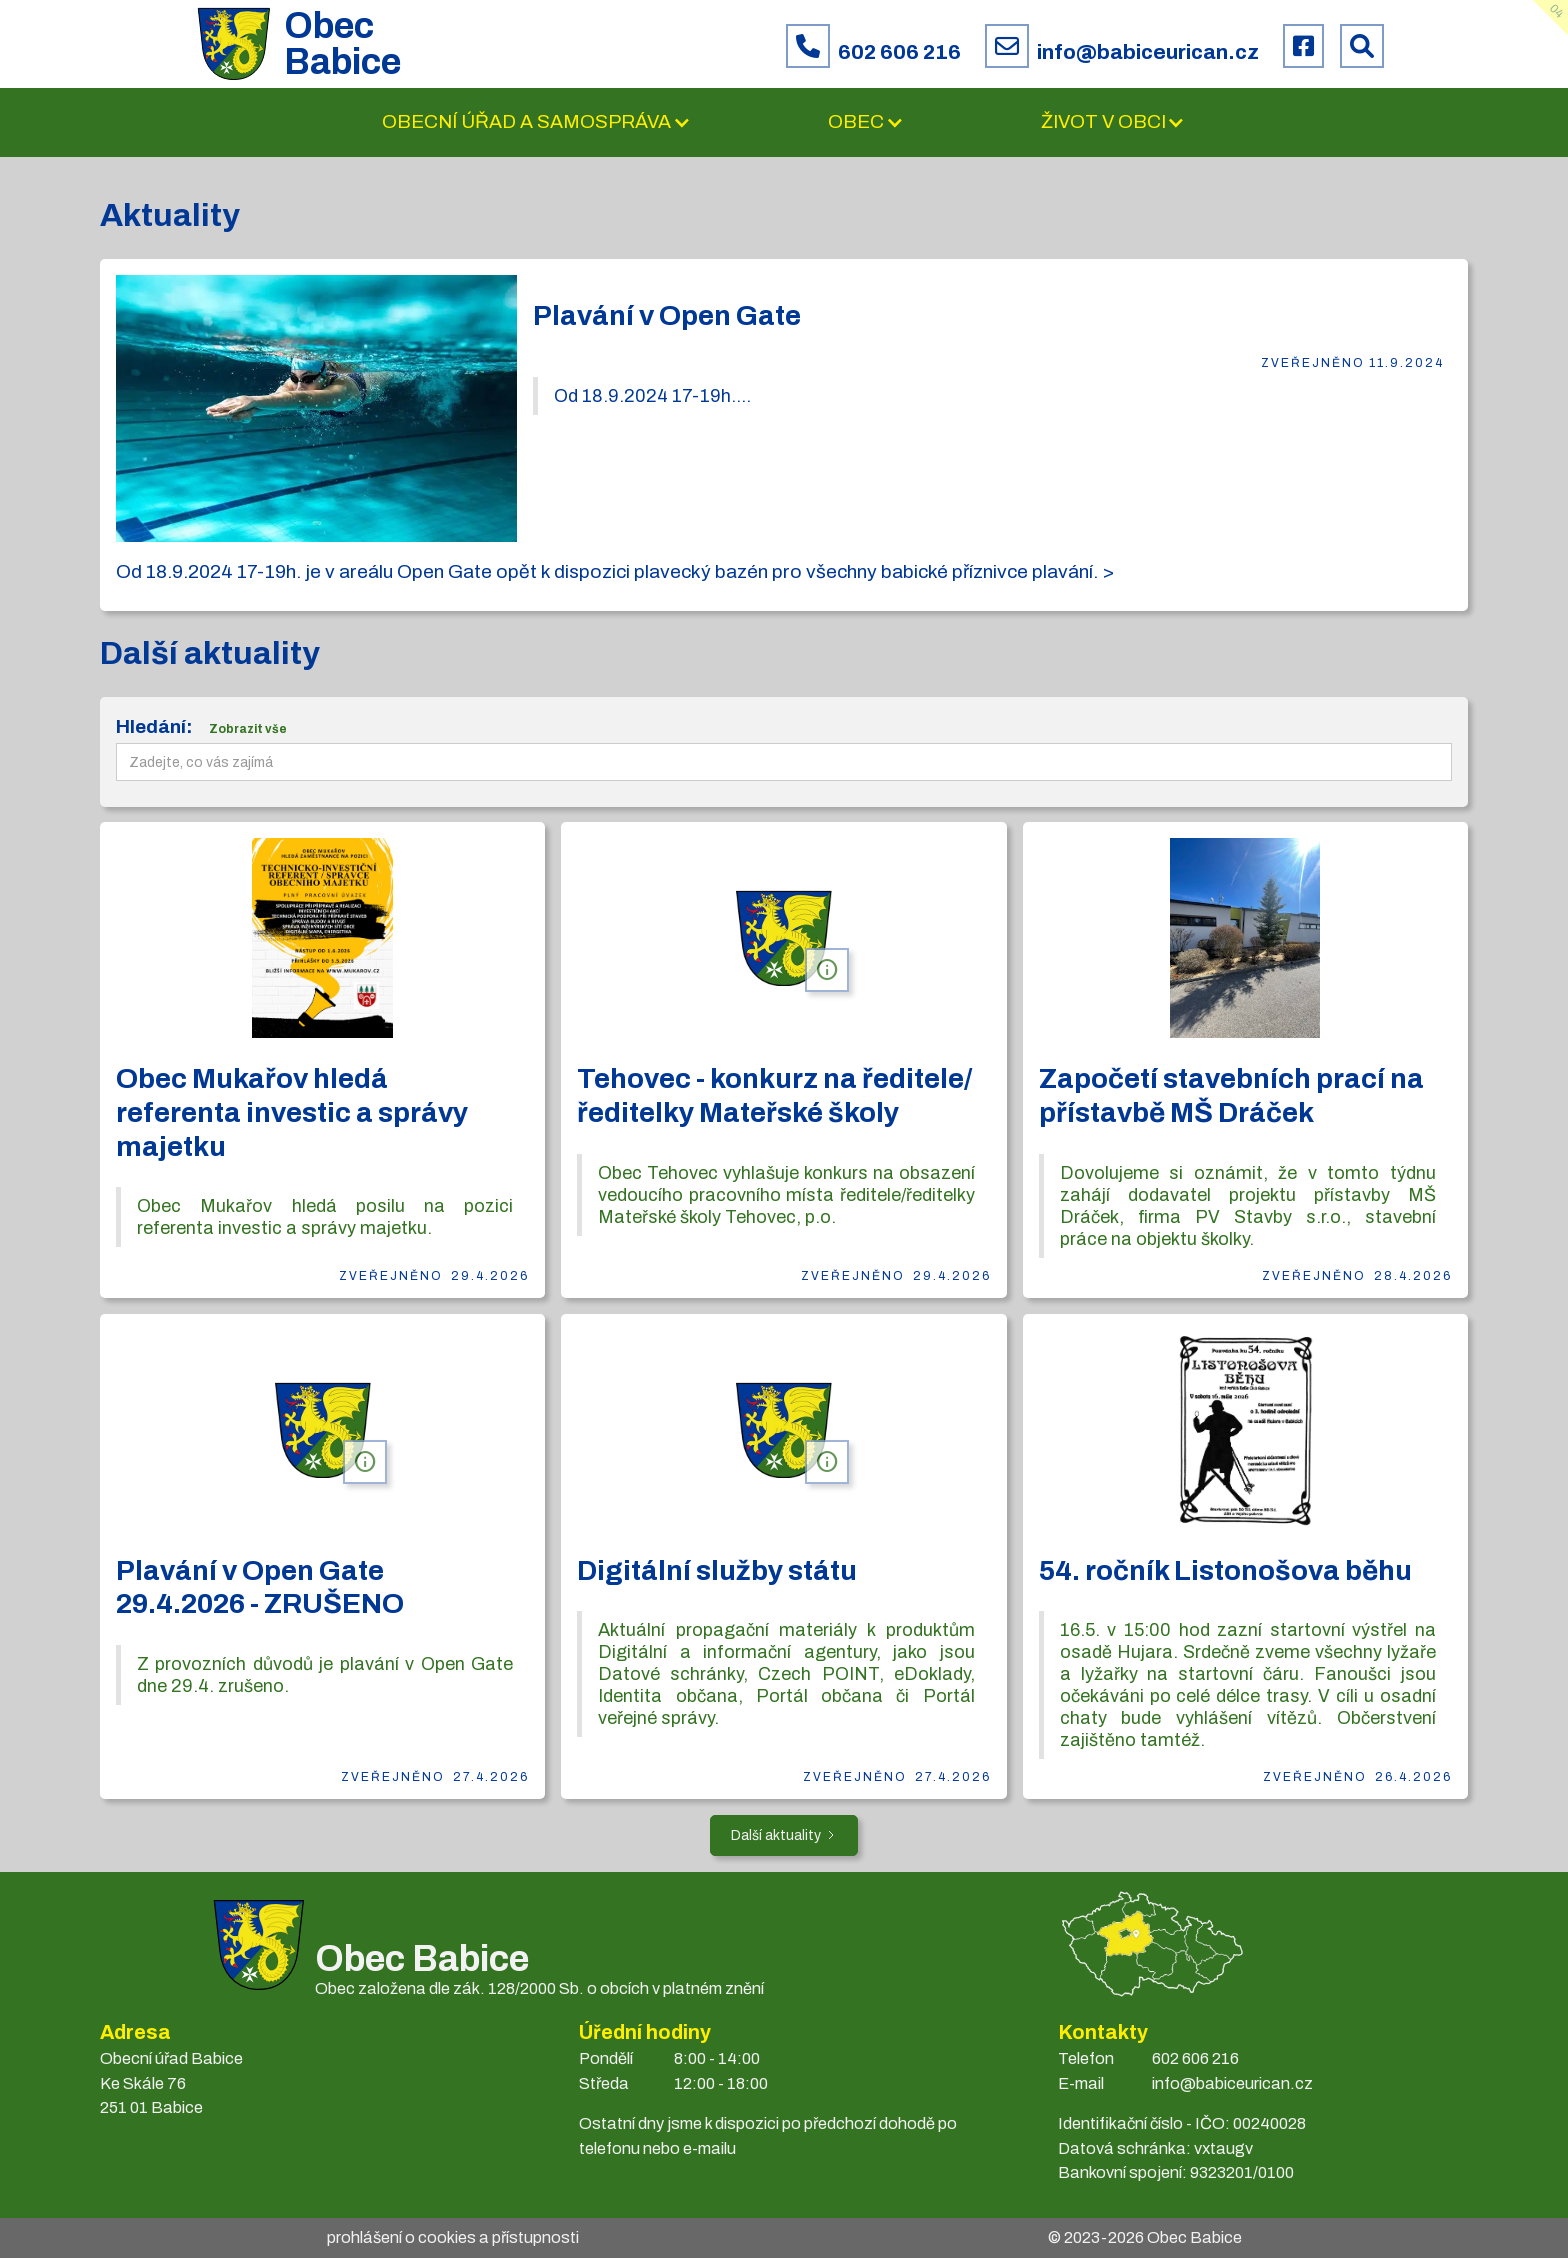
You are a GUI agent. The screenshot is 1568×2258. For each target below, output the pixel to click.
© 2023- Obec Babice (1145, 2237)
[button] (536, 122)
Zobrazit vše (248, 729)
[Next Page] (784, 1835)
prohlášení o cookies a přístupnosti (453, 2237)
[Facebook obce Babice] (1303, 46)
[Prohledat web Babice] (1362, 46)
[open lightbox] (316, 408)
